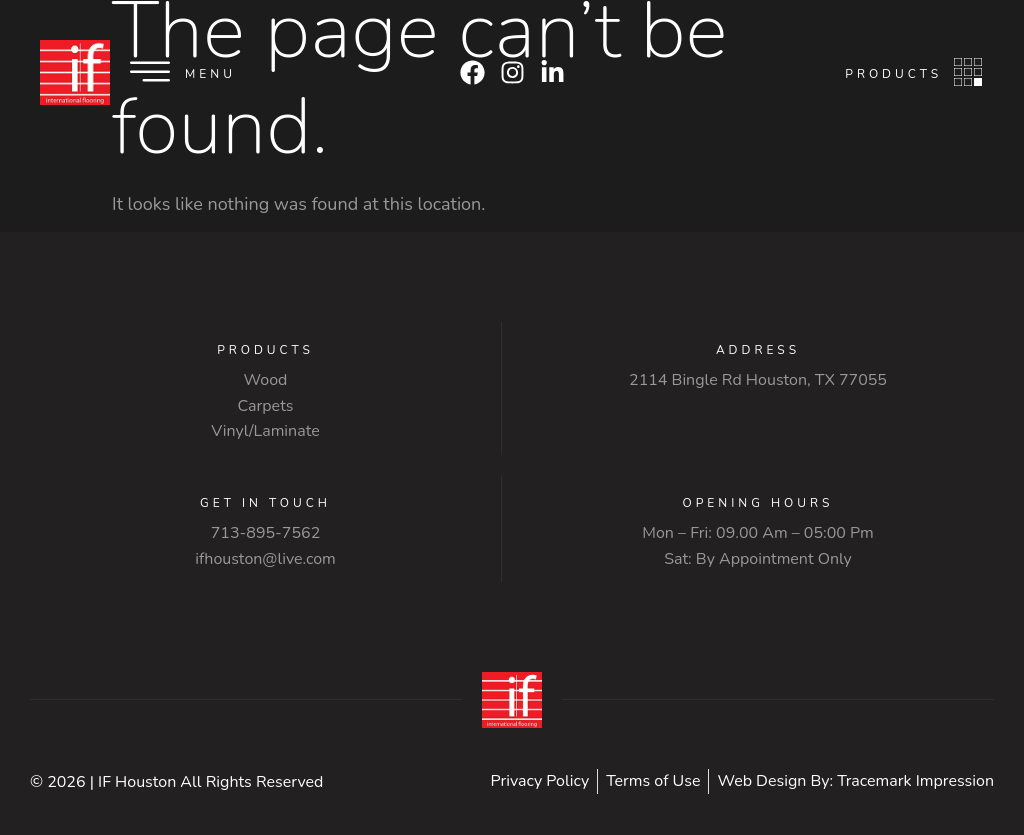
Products (893, 74)
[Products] (968, 72)
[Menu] (150, 72)
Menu (210, 74)
